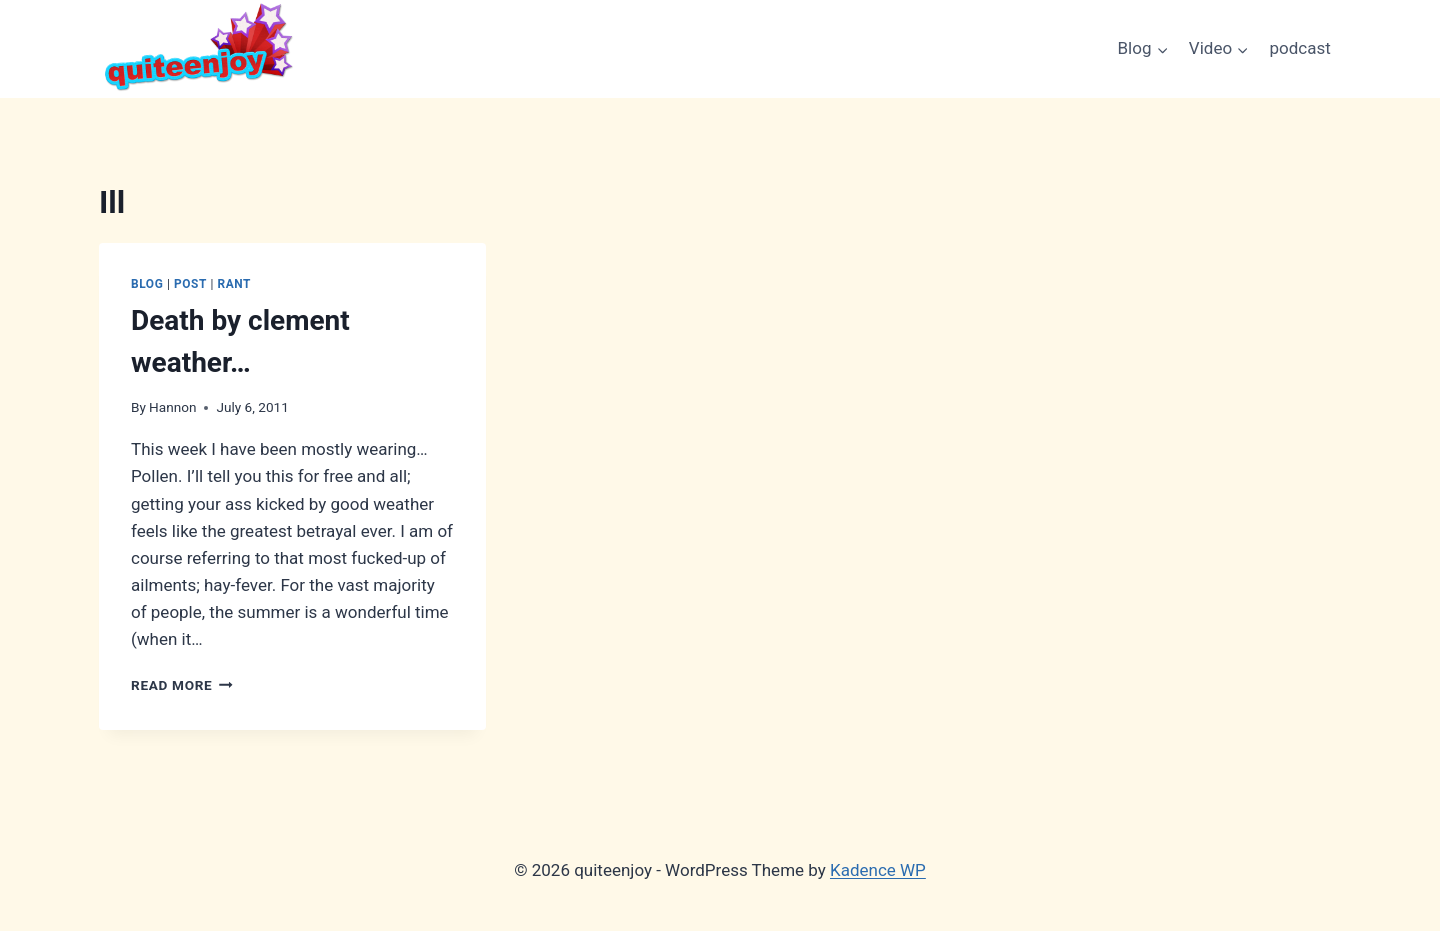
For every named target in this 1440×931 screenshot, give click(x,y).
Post (190, 284)
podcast (1300, 48)
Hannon (172, 407)
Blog (147, 284)
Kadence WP (878, 870)
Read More (182, 685)
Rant (234, 284)
